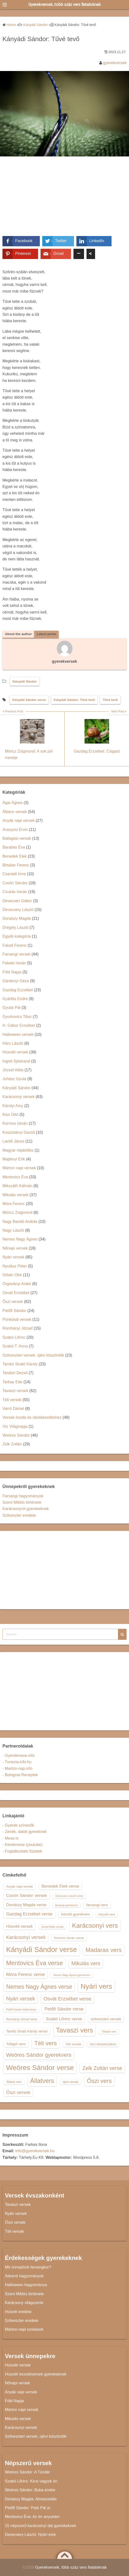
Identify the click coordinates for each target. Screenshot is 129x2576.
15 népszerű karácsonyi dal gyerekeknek (40, 2526)
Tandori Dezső (15, 1373)
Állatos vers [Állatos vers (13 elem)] (14, 2082)
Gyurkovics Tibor (17, 1017)
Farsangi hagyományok (22, 1496)
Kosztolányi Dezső (18, 1132)
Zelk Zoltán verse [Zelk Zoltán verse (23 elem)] (102, 2068)
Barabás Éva (13, 847)
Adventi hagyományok (24, 2276)
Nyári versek (13, 1257)
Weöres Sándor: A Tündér (27, 2472)
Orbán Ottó (12, 1275)
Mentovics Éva (15, 1177)
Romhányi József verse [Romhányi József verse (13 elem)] (21, 2019)
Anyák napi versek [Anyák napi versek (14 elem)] (19, 1886)
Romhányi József (17, 1328)
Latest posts (46, 634)
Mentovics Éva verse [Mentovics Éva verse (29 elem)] (34, 1963)
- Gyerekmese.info (18, 1755)
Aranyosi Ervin (15, 829)
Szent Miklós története (21, 1502)
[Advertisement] (64, 199)
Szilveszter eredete (19, 1515)
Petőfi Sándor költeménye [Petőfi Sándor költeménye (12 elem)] (21, 2009)
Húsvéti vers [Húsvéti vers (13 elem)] (107, 1914)
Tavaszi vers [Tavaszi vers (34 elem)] (74, 2030)
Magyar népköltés (17, 1150)
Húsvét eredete (18, 2312)
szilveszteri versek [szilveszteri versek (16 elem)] (106, 2019)
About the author (18, 634)
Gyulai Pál (11, 1007)
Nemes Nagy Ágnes (19, 1239)
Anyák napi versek (18, 820)
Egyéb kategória (16, 936)
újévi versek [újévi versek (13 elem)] (71, 2082)
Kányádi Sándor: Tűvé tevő (74, 700)
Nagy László (13, 1230)
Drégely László (15, 927)
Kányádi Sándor (25, 681)
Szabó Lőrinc (13, 1337)
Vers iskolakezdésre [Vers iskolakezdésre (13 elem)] (103, 2044)
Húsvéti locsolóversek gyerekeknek (35, 2374)
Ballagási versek (16, 838)
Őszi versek (12, 1302)
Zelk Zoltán (12, 1444)
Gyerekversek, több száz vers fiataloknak (64, 4)
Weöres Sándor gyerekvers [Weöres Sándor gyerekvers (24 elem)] (38, 2055)
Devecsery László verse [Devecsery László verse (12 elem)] (69, 1895)
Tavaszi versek (15, 1391)
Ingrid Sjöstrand (16, 1061)
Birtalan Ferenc (15, 865)
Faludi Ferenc (14, 945)
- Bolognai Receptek (20, 1775)
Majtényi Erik (13, 1159)
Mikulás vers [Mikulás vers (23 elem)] (86, 1963)
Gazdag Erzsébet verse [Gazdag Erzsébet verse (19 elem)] (29, 1914)
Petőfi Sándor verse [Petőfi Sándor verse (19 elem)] (64, 2009)
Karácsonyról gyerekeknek (25, 1509)
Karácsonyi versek (18, 1097)
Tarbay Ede (12, 1382)
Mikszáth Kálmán (17, 1186)
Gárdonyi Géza (15, 981)
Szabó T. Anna (15, 1346)
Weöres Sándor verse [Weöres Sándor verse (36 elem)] (40, 2067)
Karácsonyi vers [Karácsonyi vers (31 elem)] (95, 1925)
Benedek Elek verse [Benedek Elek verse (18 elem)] (60, 1886)
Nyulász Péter (14, 1266)
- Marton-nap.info (17, 1768)
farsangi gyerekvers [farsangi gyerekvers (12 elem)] (66, 1905)
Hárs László (12, 1043)
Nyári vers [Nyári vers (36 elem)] (96, 1986)
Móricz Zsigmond (17, 1212)
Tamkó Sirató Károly (20, 1364)
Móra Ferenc (13, 1204)
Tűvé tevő (110, 700)
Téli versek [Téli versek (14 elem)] (73, 2044)
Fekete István (14, 963)
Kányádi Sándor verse (29, 700)
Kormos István (15, 1123)
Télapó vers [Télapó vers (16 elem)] (16, 2044)
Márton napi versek (19, 1168)
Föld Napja (11, 972)
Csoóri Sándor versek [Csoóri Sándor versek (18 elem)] (26, 1895)
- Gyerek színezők (18, 1825)
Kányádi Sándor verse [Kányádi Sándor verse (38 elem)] (41, 1949)
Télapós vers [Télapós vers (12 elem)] (108, 2031)
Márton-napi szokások (24, 2329)
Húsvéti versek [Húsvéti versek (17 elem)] (19, 1926)
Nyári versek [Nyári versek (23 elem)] (20, 1998)
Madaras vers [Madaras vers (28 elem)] (104, 1950)
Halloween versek (17, 1034)
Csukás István (14, 892)
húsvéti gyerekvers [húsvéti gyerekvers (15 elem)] (75, 1914)
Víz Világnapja (15, 1426)
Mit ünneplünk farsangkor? (28, 2267)
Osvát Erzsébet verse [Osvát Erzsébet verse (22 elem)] (67, 1998)
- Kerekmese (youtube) (22, 1845)
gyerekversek (115, 63)
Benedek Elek (14, 856)
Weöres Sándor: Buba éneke (30, 2490)
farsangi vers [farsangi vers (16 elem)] (97, 1905)
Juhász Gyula (14, 1079)
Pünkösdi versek (16, 1319)
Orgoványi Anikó (16, 1284)
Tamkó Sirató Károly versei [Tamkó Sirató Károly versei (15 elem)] (26, 2031)
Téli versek (11, 1400)
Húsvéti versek (15, 1052)
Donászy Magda (16, 918)
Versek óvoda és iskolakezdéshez (31, 1417)
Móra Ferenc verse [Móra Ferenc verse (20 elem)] (25, 1974)
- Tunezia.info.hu (16, 1762)
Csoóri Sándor (15, 883)
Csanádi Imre (14, 874)
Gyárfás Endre (15, 999)
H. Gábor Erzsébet (18, 1025)
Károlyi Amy (12, 1106)
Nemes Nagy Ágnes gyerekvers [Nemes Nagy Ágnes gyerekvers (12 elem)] (71, 1974)
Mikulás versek (15, 1195)
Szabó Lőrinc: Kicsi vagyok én (31, 2481)
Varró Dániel (13, 1408)
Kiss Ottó (10, 1114)
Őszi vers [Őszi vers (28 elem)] (99, 2081)
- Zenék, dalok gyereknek (24, 1832)
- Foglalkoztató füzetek (22, 1851)
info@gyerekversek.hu (34, 2151)
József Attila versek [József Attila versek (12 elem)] (52, 1926)
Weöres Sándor (16, 1435)
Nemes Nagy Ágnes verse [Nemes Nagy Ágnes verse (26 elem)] (39, 1987)
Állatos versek (14, 812)
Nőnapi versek (15, 1248)
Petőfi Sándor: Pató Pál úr (27, 2508)
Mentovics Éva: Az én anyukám (32, 2517)
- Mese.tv (10, 1838)
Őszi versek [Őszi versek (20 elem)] (18, 2092)
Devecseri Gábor (17, 901)
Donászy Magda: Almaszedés (31, 2499)
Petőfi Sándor (14, 1311)
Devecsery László (17, 910)
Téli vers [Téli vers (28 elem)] (45, 2043)
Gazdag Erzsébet (17, 990)
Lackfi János (13, 1141)
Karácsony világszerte (24, 2303)
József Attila (12, 1070)
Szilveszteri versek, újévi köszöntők (33, 1355)
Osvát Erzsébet (15, 1293)
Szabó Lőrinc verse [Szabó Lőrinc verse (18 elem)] (64, 2018)
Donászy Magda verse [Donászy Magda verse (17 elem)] (26, 1904)
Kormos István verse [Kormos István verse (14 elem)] (69, 1938)
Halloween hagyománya (26, 2285)
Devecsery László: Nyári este (30, 2534)
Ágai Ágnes (12, 803)
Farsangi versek (16, 954)
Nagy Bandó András (19, 1221)
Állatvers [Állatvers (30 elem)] (42, 2080)
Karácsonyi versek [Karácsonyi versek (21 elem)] (25, 1937)
